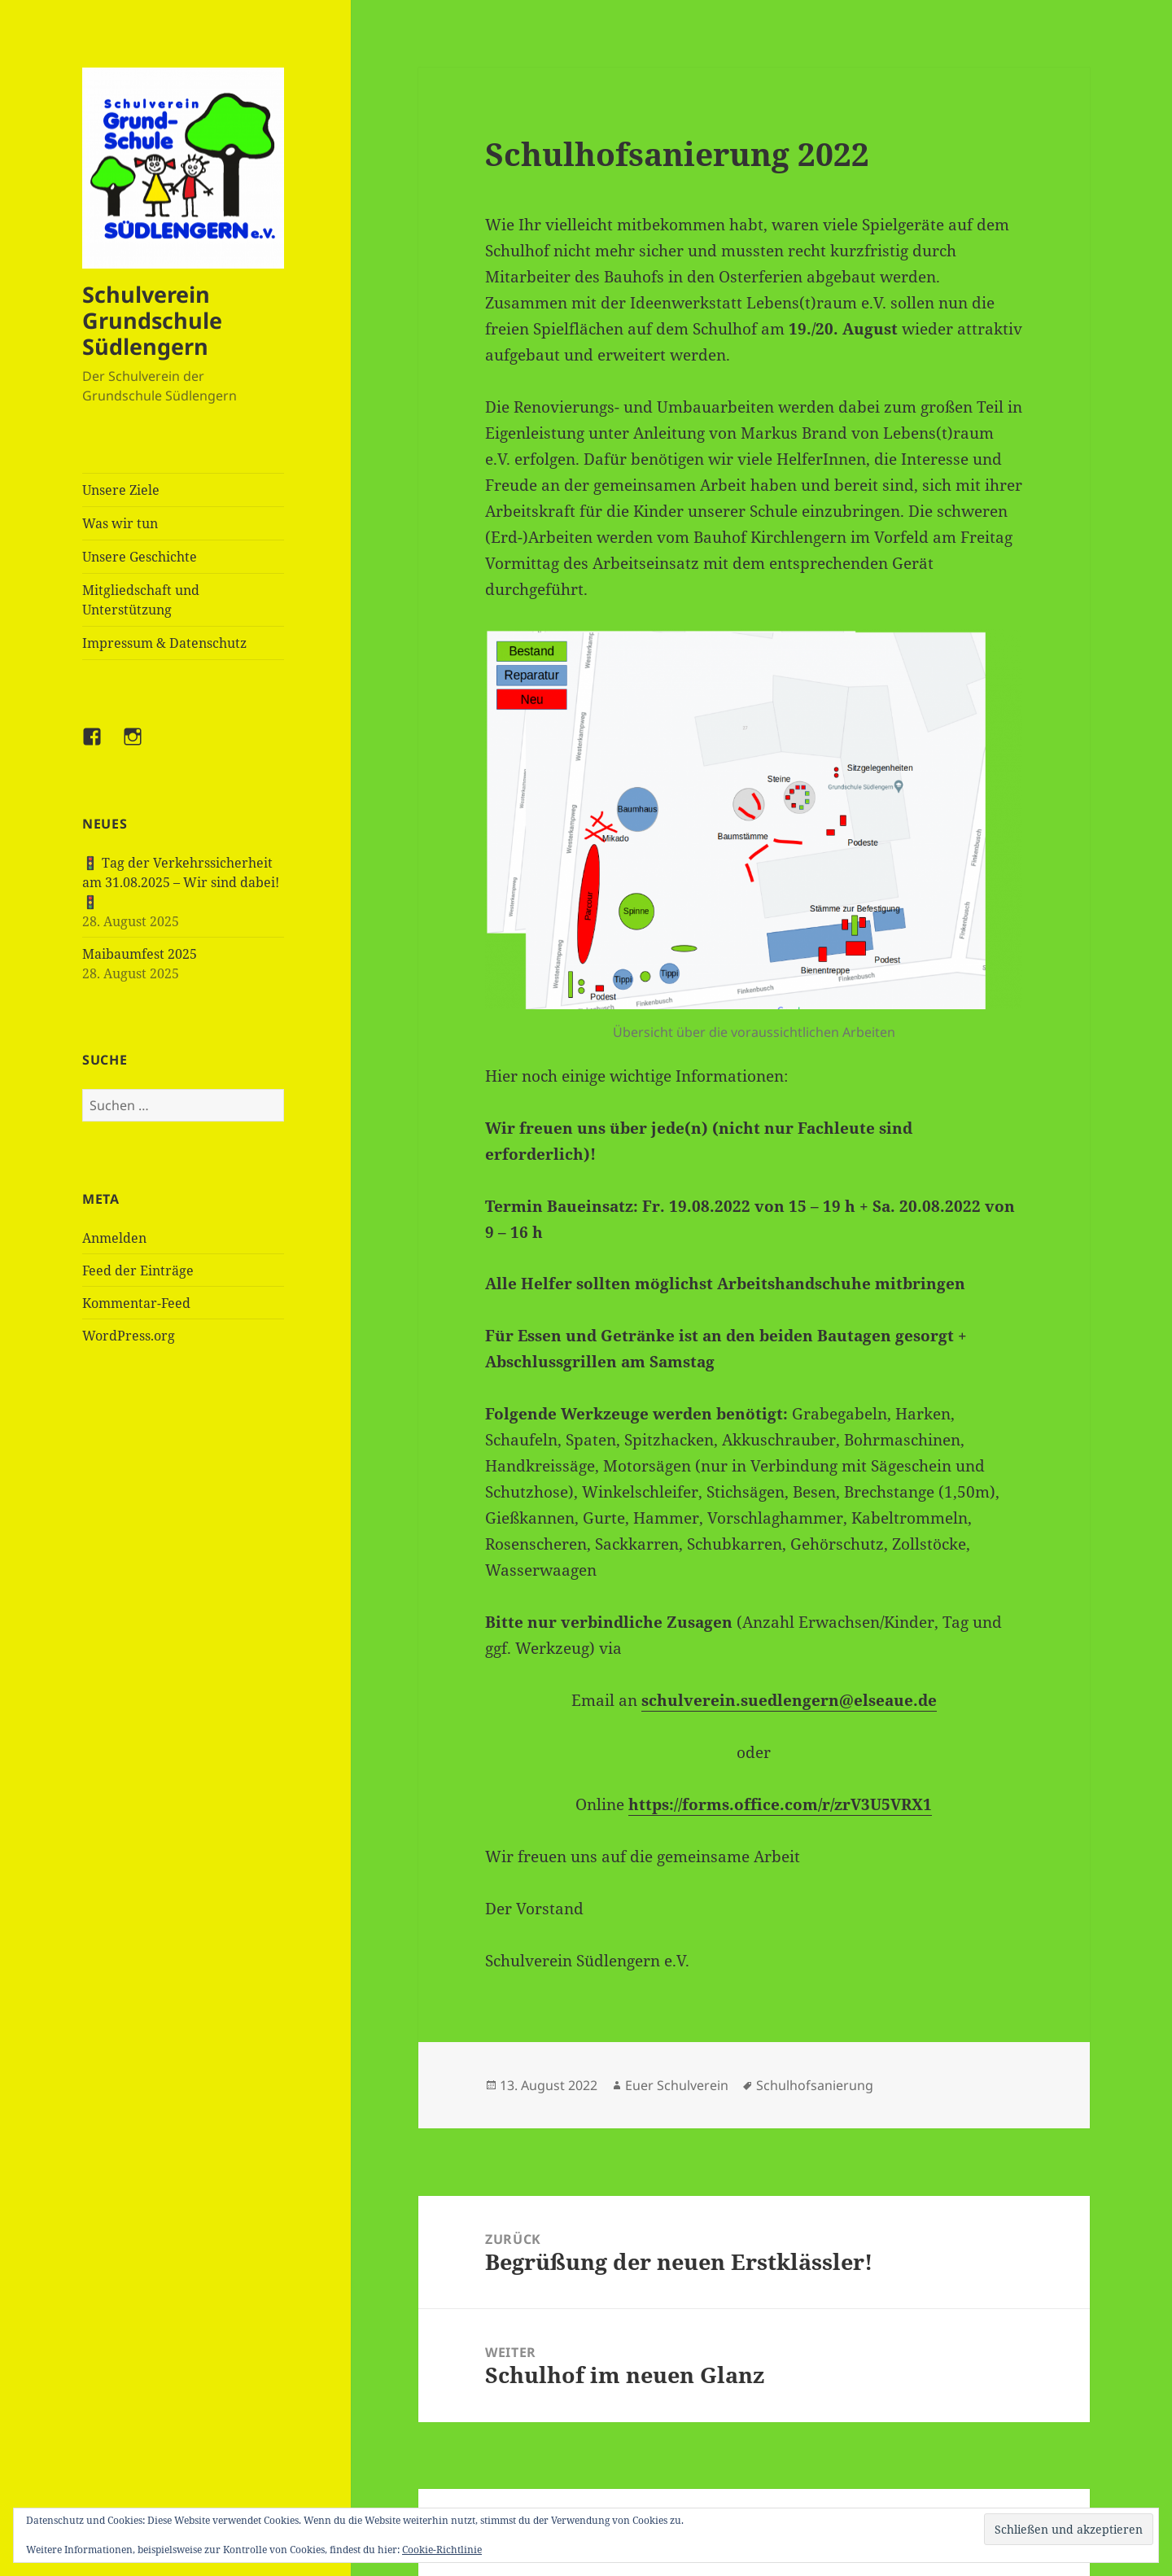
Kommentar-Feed (136, 1303)
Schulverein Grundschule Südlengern (152, 320)
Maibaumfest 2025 (139, 954)
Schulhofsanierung (814, 2085)
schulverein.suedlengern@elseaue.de (789, 1700)
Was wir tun (120, 523)
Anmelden (114, 1238)
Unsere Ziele (121, 490)
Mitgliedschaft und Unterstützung (140, 600)
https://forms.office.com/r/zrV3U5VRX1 (780, 1804)
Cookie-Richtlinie (442, 2549)
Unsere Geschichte (139, 557)
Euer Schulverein (676, 2085)
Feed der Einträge (138, 1270)
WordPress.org (128, 1336)
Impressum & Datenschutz (164, 643)
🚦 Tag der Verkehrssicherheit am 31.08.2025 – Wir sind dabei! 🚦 (180, 882)
